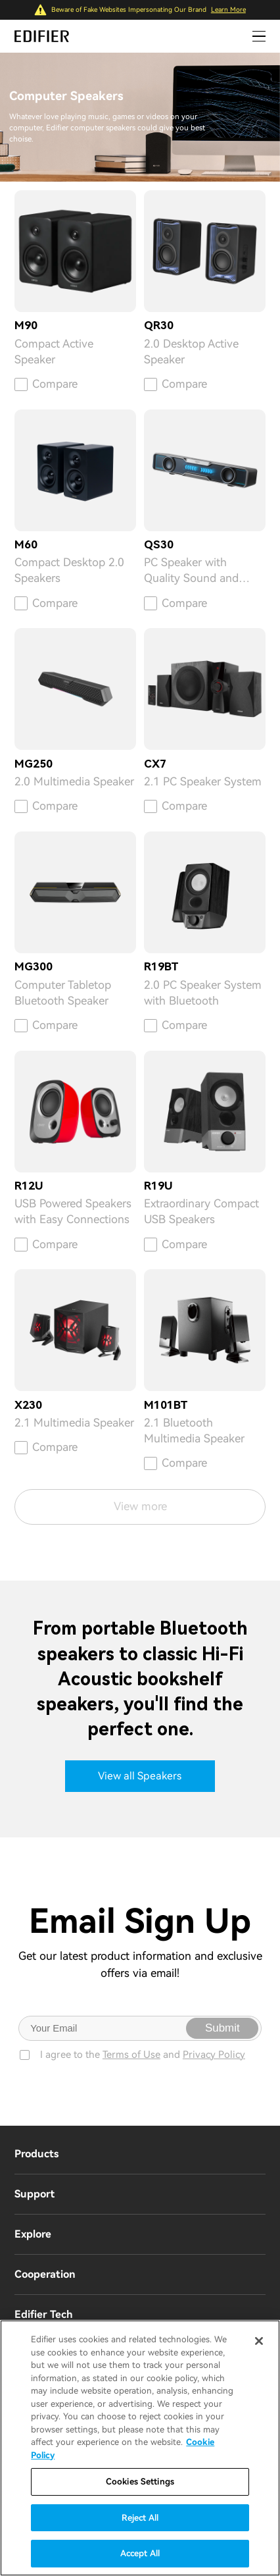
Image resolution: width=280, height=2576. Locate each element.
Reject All (140, 2518)
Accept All (140, 2553)
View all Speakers (139, 1776)
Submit (222, 2028)
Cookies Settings (140, 2481)
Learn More (228, 9)
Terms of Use (131, 2055)
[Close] (259, 2340)
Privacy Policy (214, 2055)
